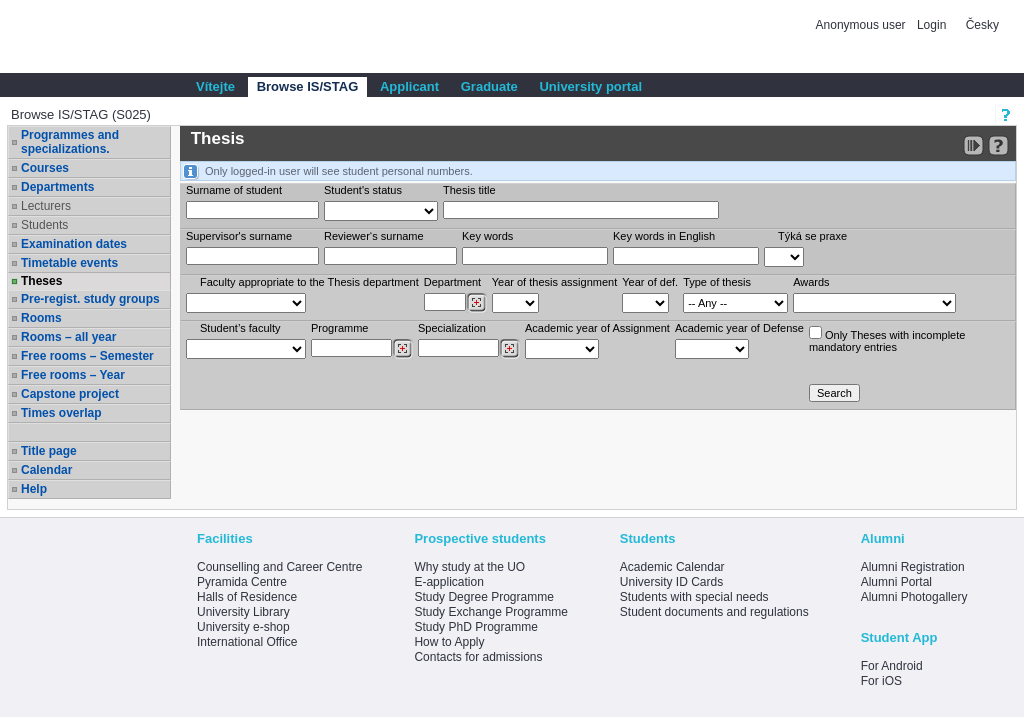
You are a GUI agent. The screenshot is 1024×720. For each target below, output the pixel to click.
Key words (487, 236)
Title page (49, 451)
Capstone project (70, 394)
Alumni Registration (913, 567)
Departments (57, 187)
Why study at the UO (469, 567)
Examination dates (74, 244)
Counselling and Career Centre (279, 567)
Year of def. (650, 282)
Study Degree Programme (483, 597)
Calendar (46, 470)
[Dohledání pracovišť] (476, 303)
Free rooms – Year (73, 375)
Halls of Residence (247, 597)
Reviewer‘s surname (374, 236)
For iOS (881, 681)
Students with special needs (694, 597)
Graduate (489, 86)
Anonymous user (862, 25)
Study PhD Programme (475, 627)
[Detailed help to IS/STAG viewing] (998, 145)
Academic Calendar (672, 567)
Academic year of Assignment (597, 328)
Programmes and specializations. (70, 142)
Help (34, 489)
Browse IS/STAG (308, 86)
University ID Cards (671, 582)
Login (931, 25)
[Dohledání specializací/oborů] (509, 349)
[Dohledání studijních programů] (402, 349)
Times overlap (61, 413)
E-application (448, 582)
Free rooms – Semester (87, 356)
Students (44, 225)
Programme (339, 328)
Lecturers (46, 206)
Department (452, 282)
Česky (982, 25)
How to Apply (449, 642)
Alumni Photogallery (914, 597)
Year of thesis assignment (555, 282)
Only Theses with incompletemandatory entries (887, 339)
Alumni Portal (896, 582)
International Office (247, 642)
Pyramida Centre (242, 582)
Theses (41, 281)
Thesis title (469, 190)
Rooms (41, 318)
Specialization (452, 328)
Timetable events (69, 263)
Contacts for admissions (478, 657)
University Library (243, 612)
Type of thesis (717, 282)
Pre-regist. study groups (90, 299)
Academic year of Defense (739, 328)
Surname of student (234, 190)
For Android (892, 666)
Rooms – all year (68, 337)
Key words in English (664, 236)
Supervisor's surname (239, 236)
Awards (811, 282)
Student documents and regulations (714, 612)
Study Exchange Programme (490, 612)
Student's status (363, 190)
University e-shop (243, 627)
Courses (45, 168)
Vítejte (215, 86)
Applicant (409, 86)
